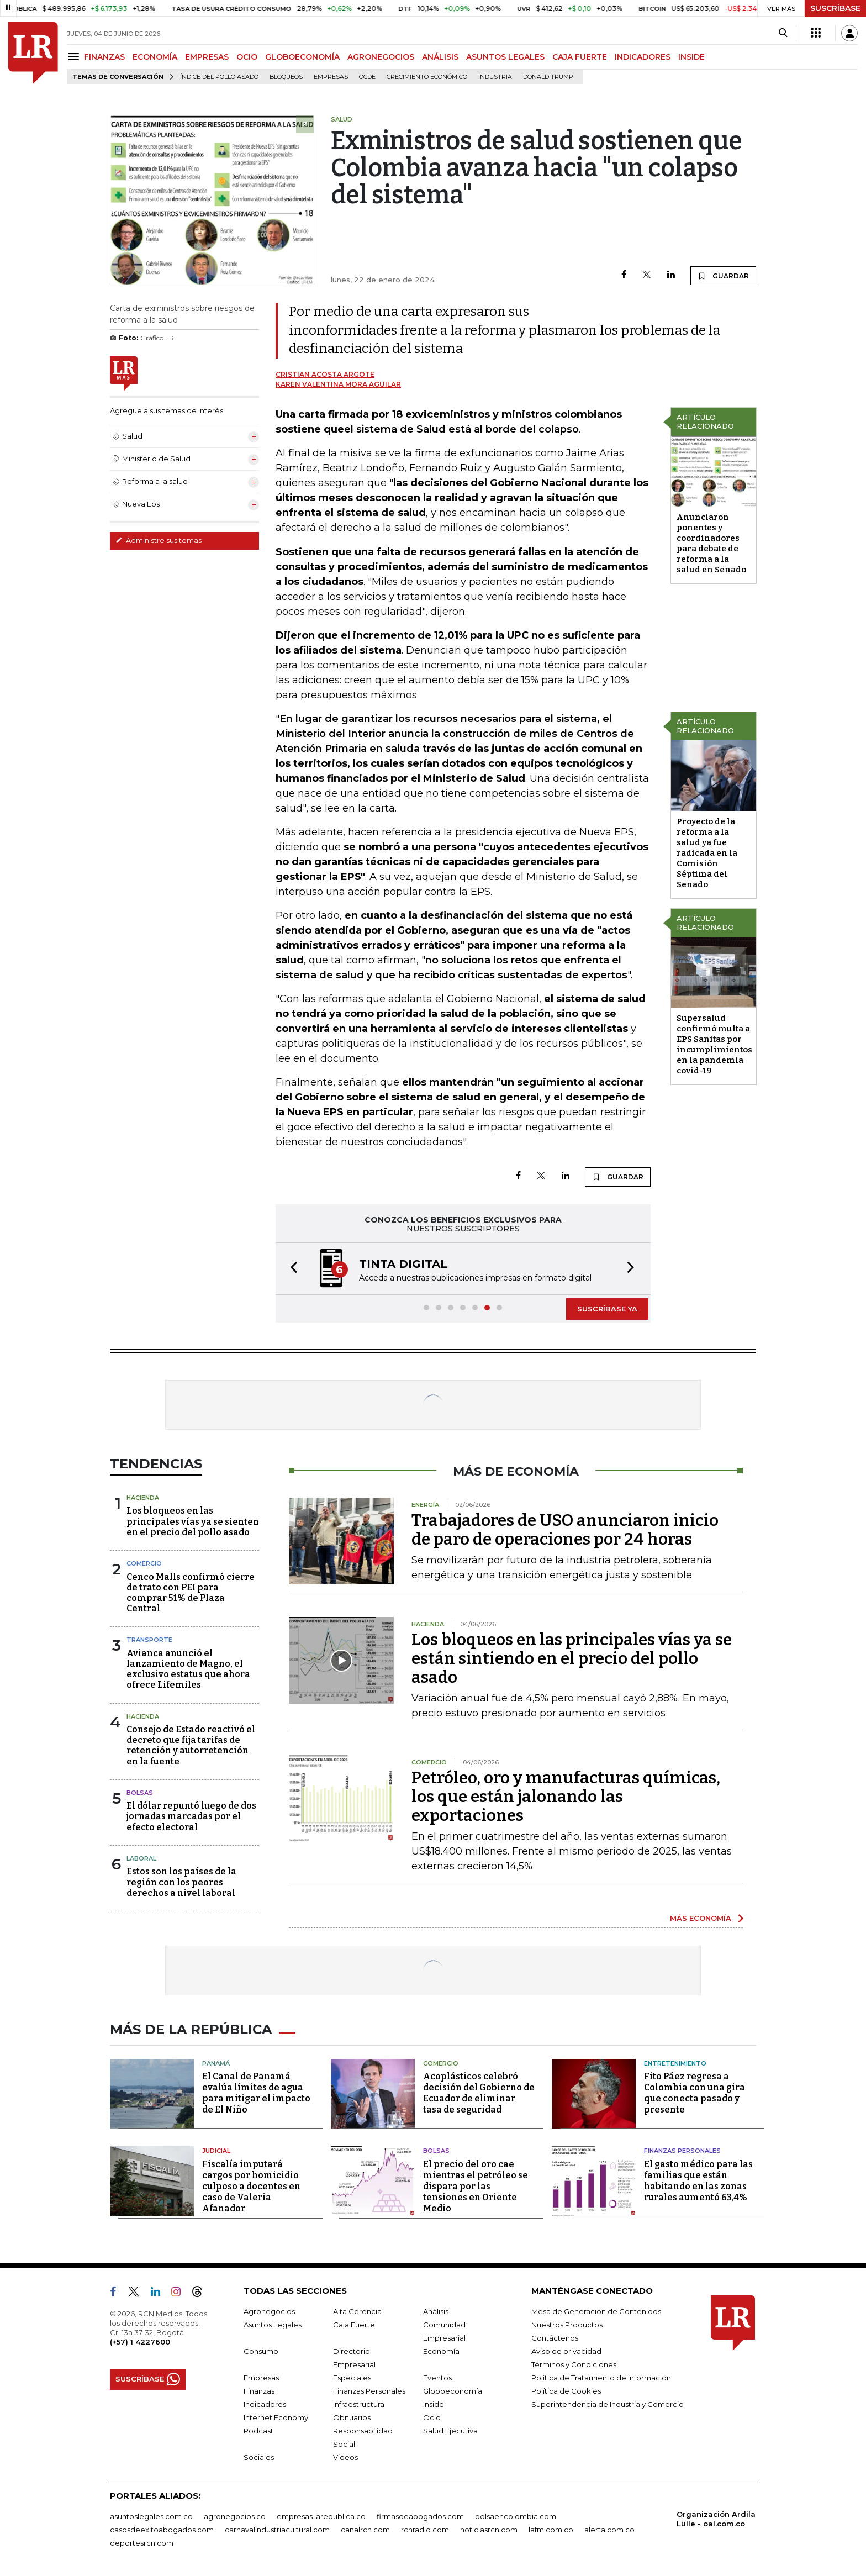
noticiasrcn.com (489, 2529)
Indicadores (265, 2404)
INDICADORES (642, 57)
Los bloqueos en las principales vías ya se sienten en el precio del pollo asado (192, 1521)
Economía (441, 2351)
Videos (345, 2457)
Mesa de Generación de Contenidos (596, 2311)
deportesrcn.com (141, 2542)
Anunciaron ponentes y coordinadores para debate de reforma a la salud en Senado (711, 543)
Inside (433, 2404)
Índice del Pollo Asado (219, 77)
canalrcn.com (365, 2529)
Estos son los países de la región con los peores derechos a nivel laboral (181, 1882)
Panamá (216, 2063)
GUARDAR (723, 275)
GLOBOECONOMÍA (302, 57)
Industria (495, 77)
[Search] (782, 33)
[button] (290, 1268)
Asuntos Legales (273, 2324)
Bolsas (139, 1793)
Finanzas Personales (682, 2150)
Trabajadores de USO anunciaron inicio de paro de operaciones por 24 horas (565, 1529)
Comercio (144, 1563)
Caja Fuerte (354, 2324)
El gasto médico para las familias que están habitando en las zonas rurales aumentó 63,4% (698, 2181)
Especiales (352, 2377)
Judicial (216, 2150)
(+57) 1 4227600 (140, 2341)
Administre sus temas (158, 540)
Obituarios (352, 2417)
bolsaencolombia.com (515, 2516)
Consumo (261, 2351)
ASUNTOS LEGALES (505, 57)
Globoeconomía (452, 2391)
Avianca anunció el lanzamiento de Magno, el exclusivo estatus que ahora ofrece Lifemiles (188, 1669)
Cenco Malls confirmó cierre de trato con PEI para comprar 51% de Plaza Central (190, 1593)
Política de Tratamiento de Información (601, 2377)
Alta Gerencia (357, 2311)
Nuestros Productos (567, 2324)
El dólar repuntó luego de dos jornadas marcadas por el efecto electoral (191, 1816)
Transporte (149, 1639)
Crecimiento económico (427, 77)
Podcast (258, 2430)
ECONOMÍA (155, 57)
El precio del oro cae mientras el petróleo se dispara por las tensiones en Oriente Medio (475, 2186)
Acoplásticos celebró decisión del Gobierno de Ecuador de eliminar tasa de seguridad (479, 2093)
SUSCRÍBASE (835, 8)
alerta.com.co (609, 2529)
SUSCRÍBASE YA (607, 1308)
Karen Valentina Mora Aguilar (338, 384)
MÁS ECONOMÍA (700, 1918)
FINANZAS (104, 57)
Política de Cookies (566, 2391)
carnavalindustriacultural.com (277, 2529)
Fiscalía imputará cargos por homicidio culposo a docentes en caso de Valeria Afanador (251, 2186)
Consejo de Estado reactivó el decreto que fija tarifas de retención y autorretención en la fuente (190, 1745)
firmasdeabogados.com (420, 2516)
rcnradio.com (425, 2529)
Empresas (331, 77)
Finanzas (259, 2391)
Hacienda (142, 1498)
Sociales (259, 2457)
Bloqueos (286, 77)
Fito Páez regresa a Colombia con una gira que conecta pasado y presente (694, 2093)
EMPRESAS (207, 57)
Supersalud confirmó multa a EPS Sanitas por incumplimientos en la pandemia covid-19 (714, 1044)
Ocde (367, 77)
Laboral (141, 1858)
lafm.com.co (551, 2529)
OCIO (246, 57)
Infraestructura (358, 2404)
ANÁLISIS (440, 57)
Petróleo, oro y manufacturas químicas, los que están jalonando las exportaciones (565, 1796)
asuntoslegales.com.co (151, 2516)
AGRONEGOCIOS (380, 57)
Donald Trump (548, 77)
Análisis (435, 2311)
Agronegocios (269, 2311)
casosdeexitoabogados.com (162, 2529)
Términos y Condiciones (573, 2364)
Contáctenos (554, 2337)
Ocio (432, 2417)
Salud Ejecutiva (450, 2430)
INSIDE (691, 57)
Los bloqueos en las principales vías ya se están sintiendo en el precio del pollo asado (571, 1658)
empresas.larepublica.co (321, 2516)
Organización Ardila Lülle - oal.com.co (716, 2519)
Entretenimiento (675, 2063)
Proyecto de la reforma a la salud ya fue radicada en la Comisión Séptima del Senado (707, 852)
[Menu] (75, 56)
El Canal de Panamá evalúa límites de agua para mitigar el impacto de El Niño (256, 2093)
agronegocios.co (235, 2516)
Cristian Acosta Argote (325, 374)
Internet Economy (276, 2417)
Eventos (437, 2377)
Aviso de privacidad (566, 2351)
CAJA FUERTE (579, 57)
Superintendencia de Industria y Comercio (607, 2404)
